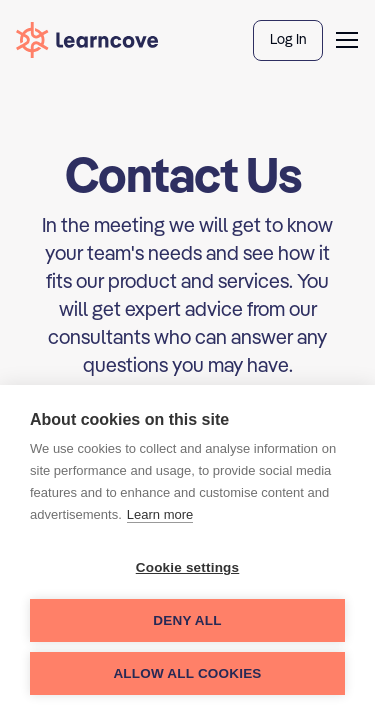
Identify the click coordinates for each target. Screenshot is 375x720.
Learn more (160, 514)
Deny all (187, 620)
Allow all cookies (187, 673)
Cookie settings (188, 567)
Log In (288, 39)
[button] (347, 40)
